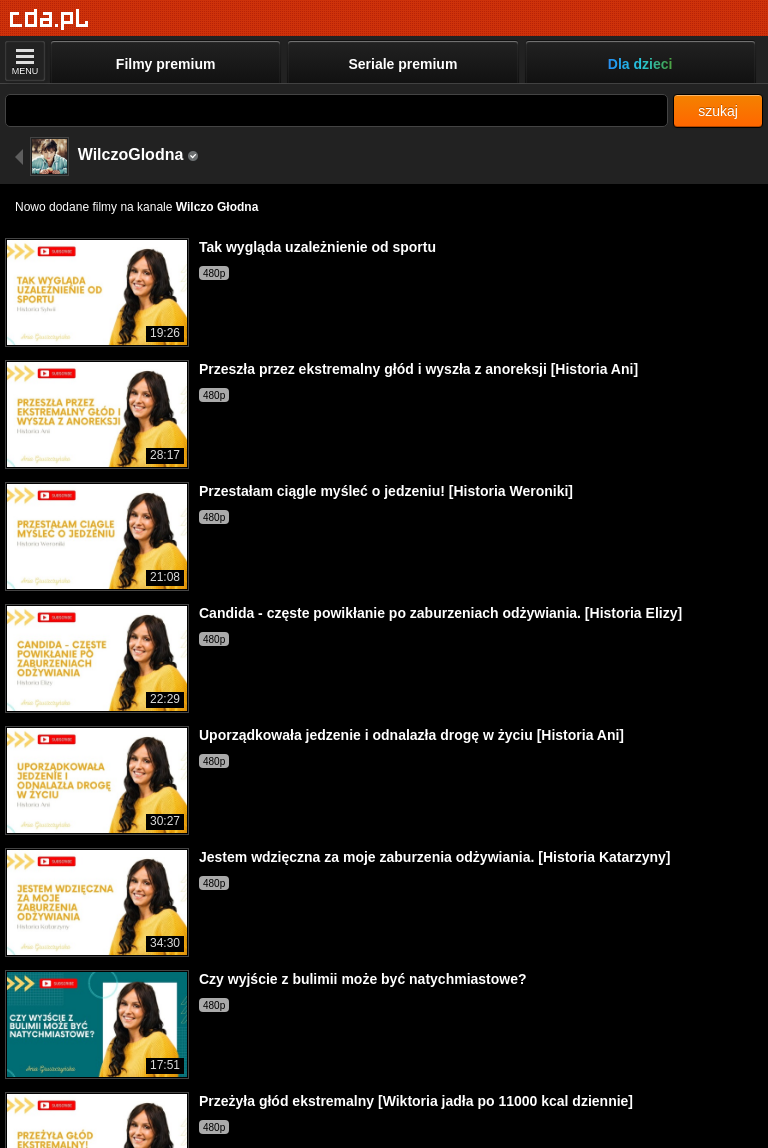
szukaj (718, 111)
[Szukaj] (336, 110)
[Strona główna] (49, 19)
